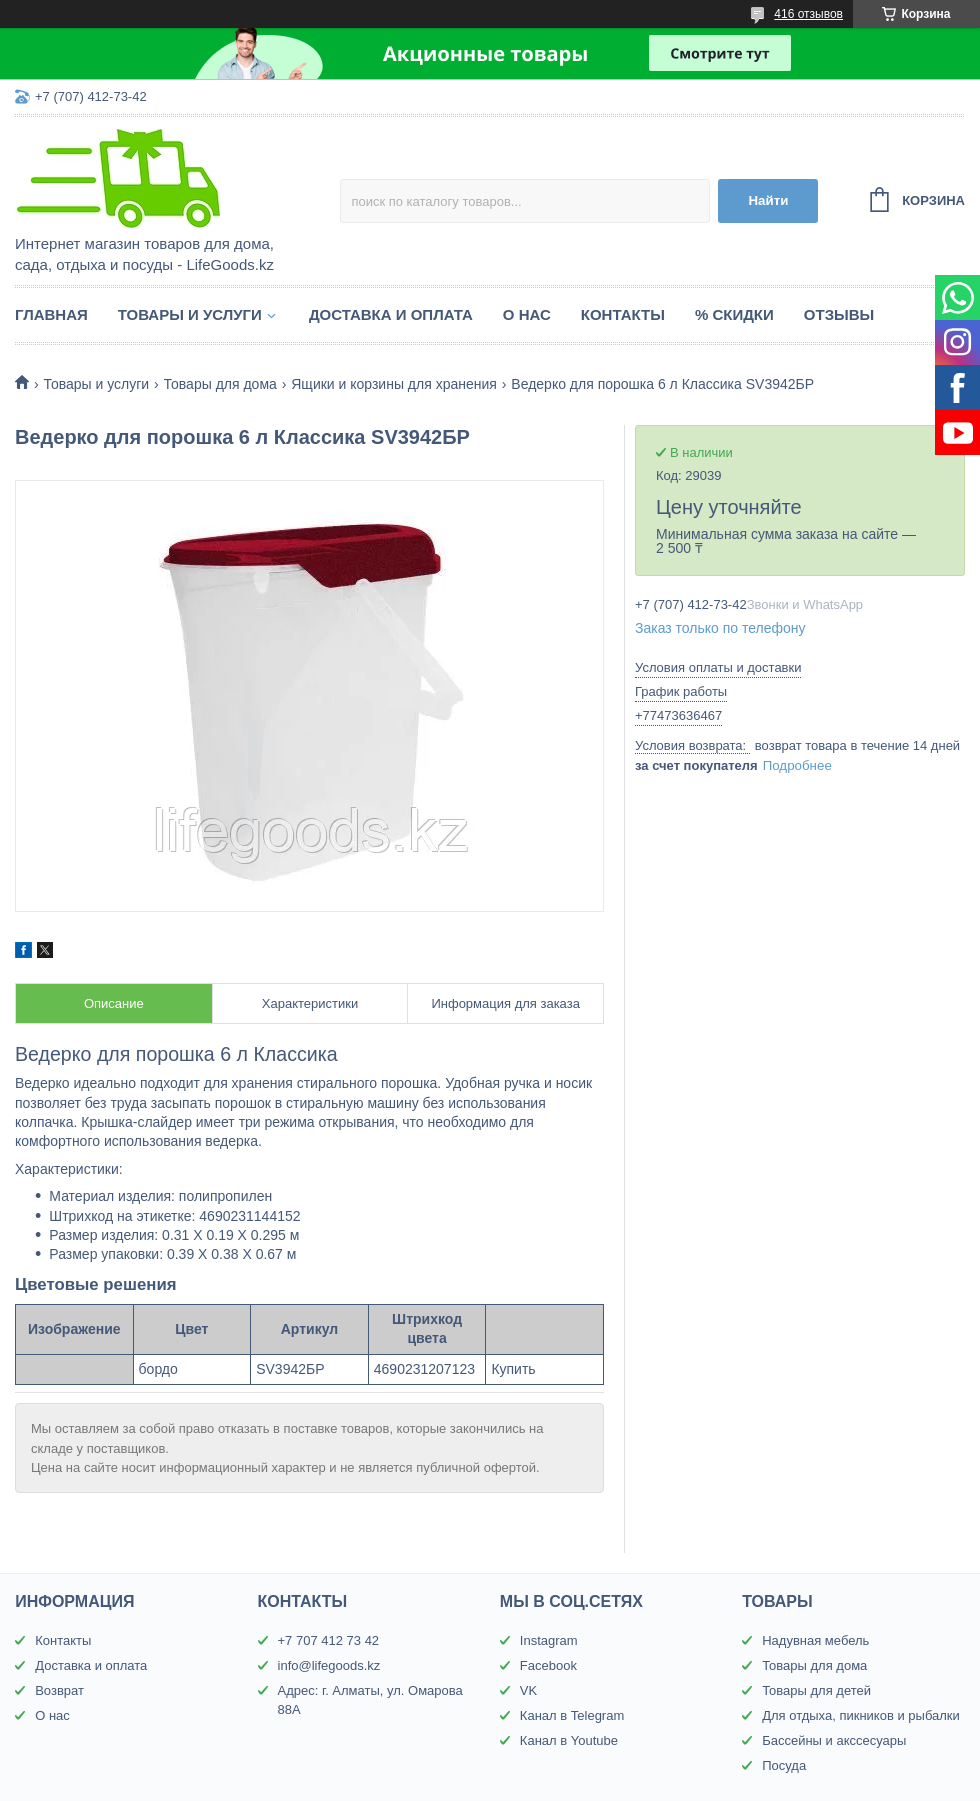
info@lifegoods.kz (329, 1665)
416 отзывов (808, 14)
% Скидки (734, 314)
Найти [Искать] (768, 200)
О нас (527, 314)
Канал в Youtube (569, 1740)
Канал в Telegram (572, 1715)
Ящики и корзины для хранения (394, 384)
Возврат (59, 1690)
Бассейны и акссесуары (834, 1740)
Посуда (784, 1765)
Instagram (549, 1640)
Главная (51, 314)
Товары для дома (220, 384)
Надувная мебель (815, 1640)
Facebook (548, 1665)
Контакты (623, 314)
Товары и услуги (190, 314)
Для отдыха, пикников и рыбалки (861, 1715)
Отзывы (839, 314)
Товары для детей (816, 1690)
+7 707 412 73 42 (329, 1640)
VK (528, 1690)
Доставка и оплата (391, 314)
